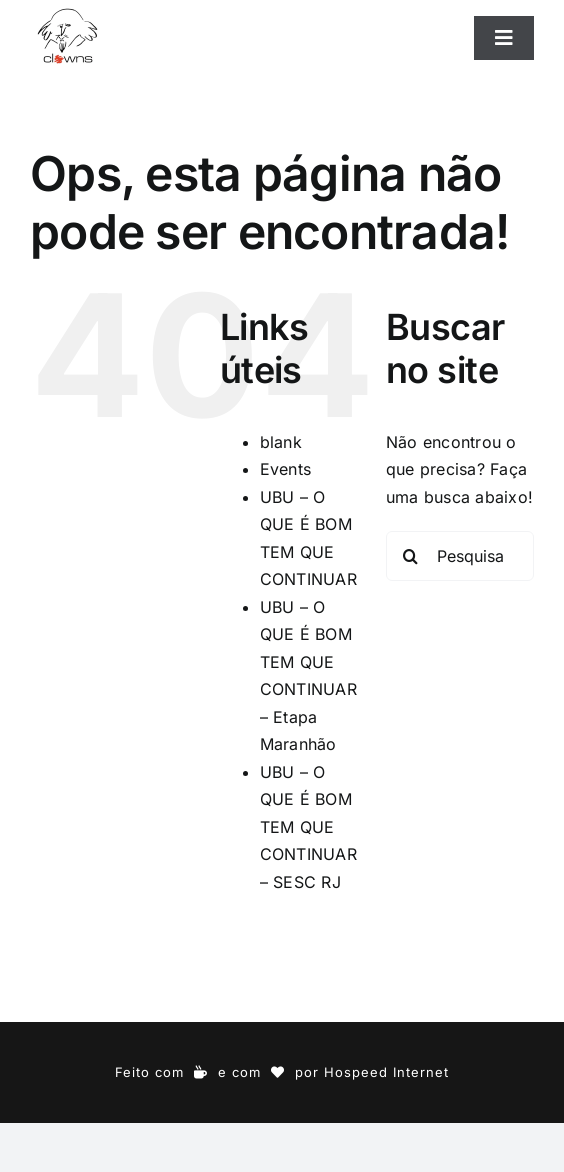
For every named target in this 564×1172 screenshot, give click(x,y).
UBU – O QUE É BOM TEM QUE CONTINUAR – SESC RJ (308, 827)
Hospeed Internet (386, 1072)
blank (281, 442)
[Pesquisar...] (460, 556)
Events (285, 469)
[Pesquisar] (411, 556)
